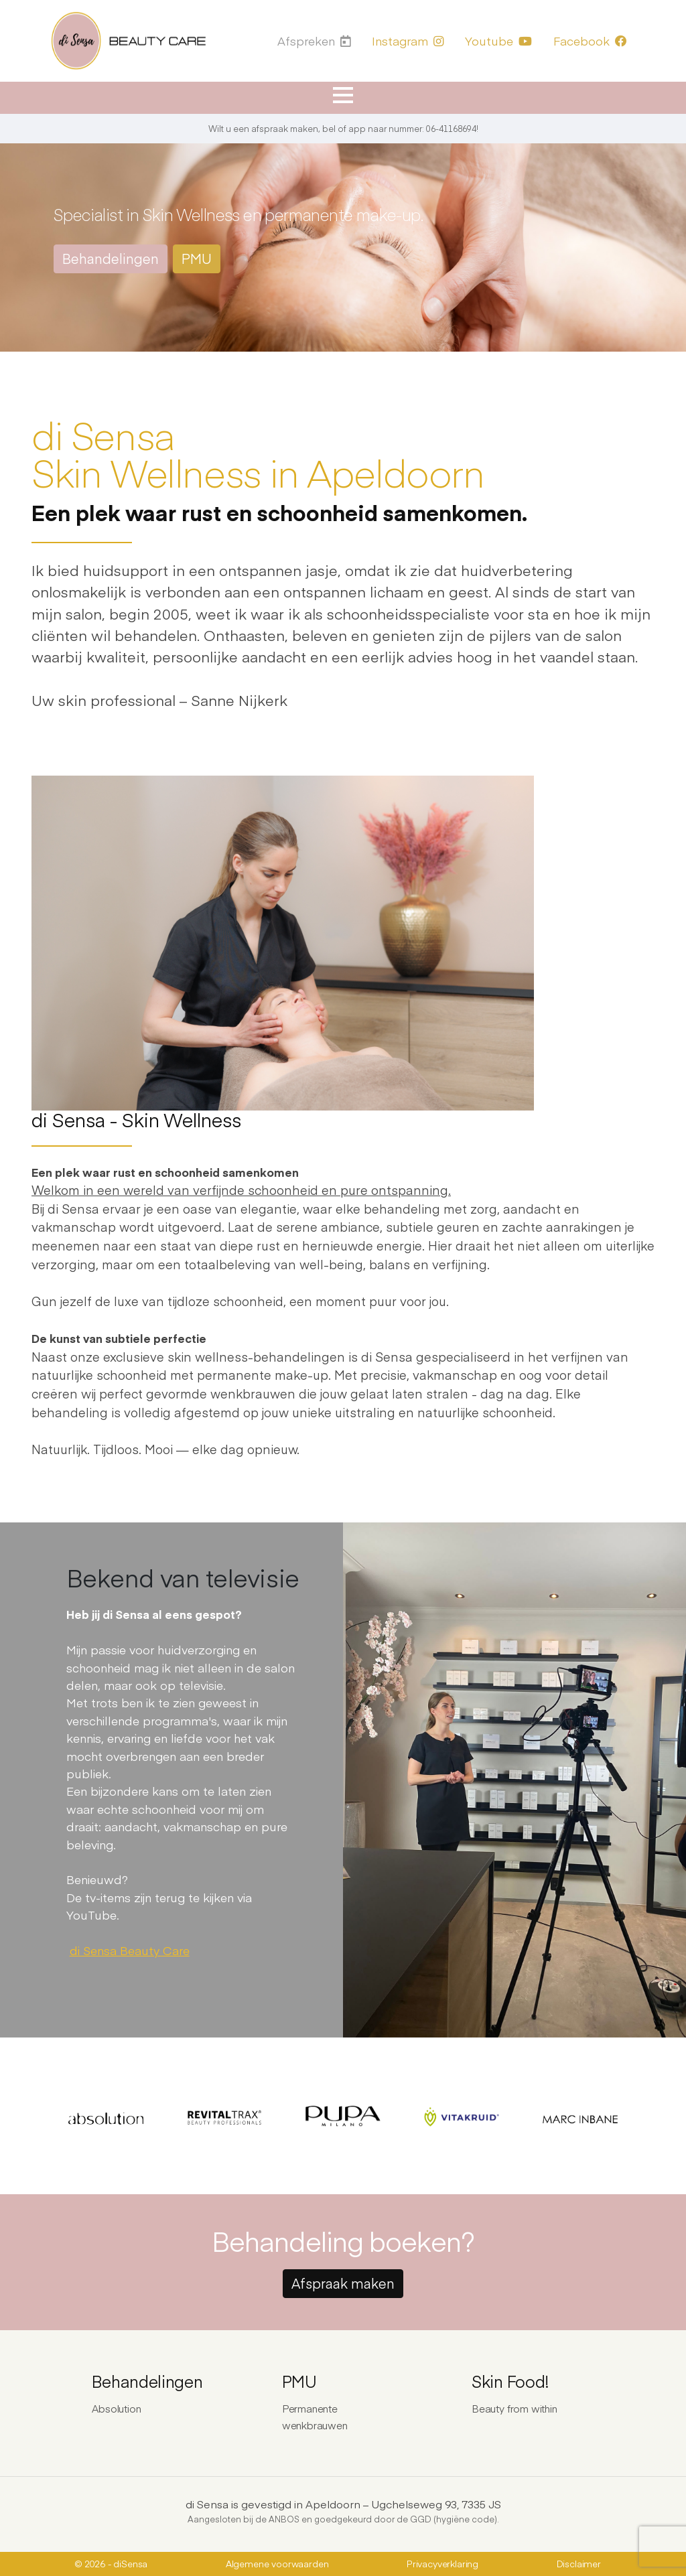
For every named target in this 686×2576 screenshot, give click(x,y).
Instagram (407, 40)
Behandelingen (110, 258)
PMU (197, 258)
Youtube (498, 40)
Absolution (116, 2408)
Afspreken (313, 40)
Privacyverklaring (442, 2563)
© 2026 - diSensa (111, 2563)
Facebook (590, 40)
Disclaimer (579, 2563)
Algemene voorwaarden (277, 2563)
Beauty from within (514, 2408)
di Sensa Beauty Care (130, 1950)
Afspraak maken (343, 2283)
